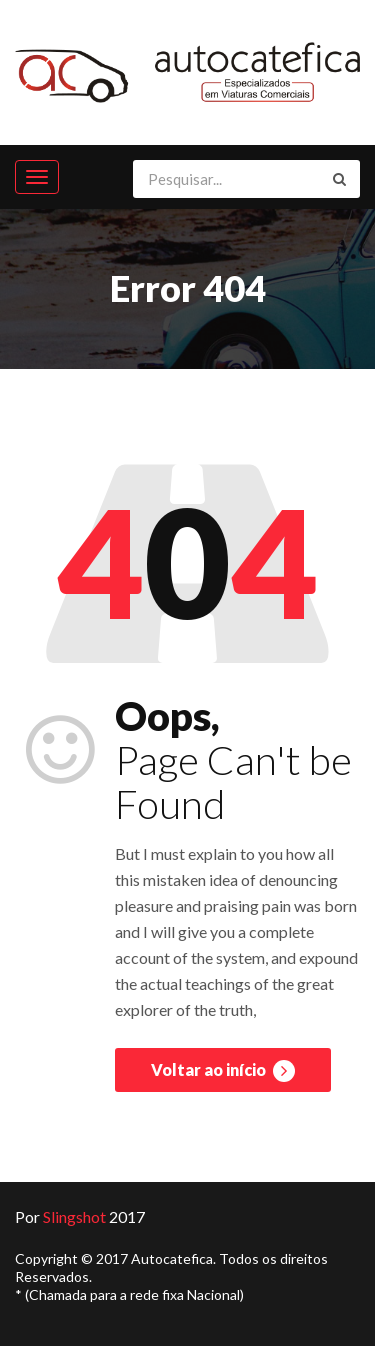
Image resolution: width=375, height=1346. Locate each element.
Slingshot (74, 1216)
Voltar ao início (223, 1071)
